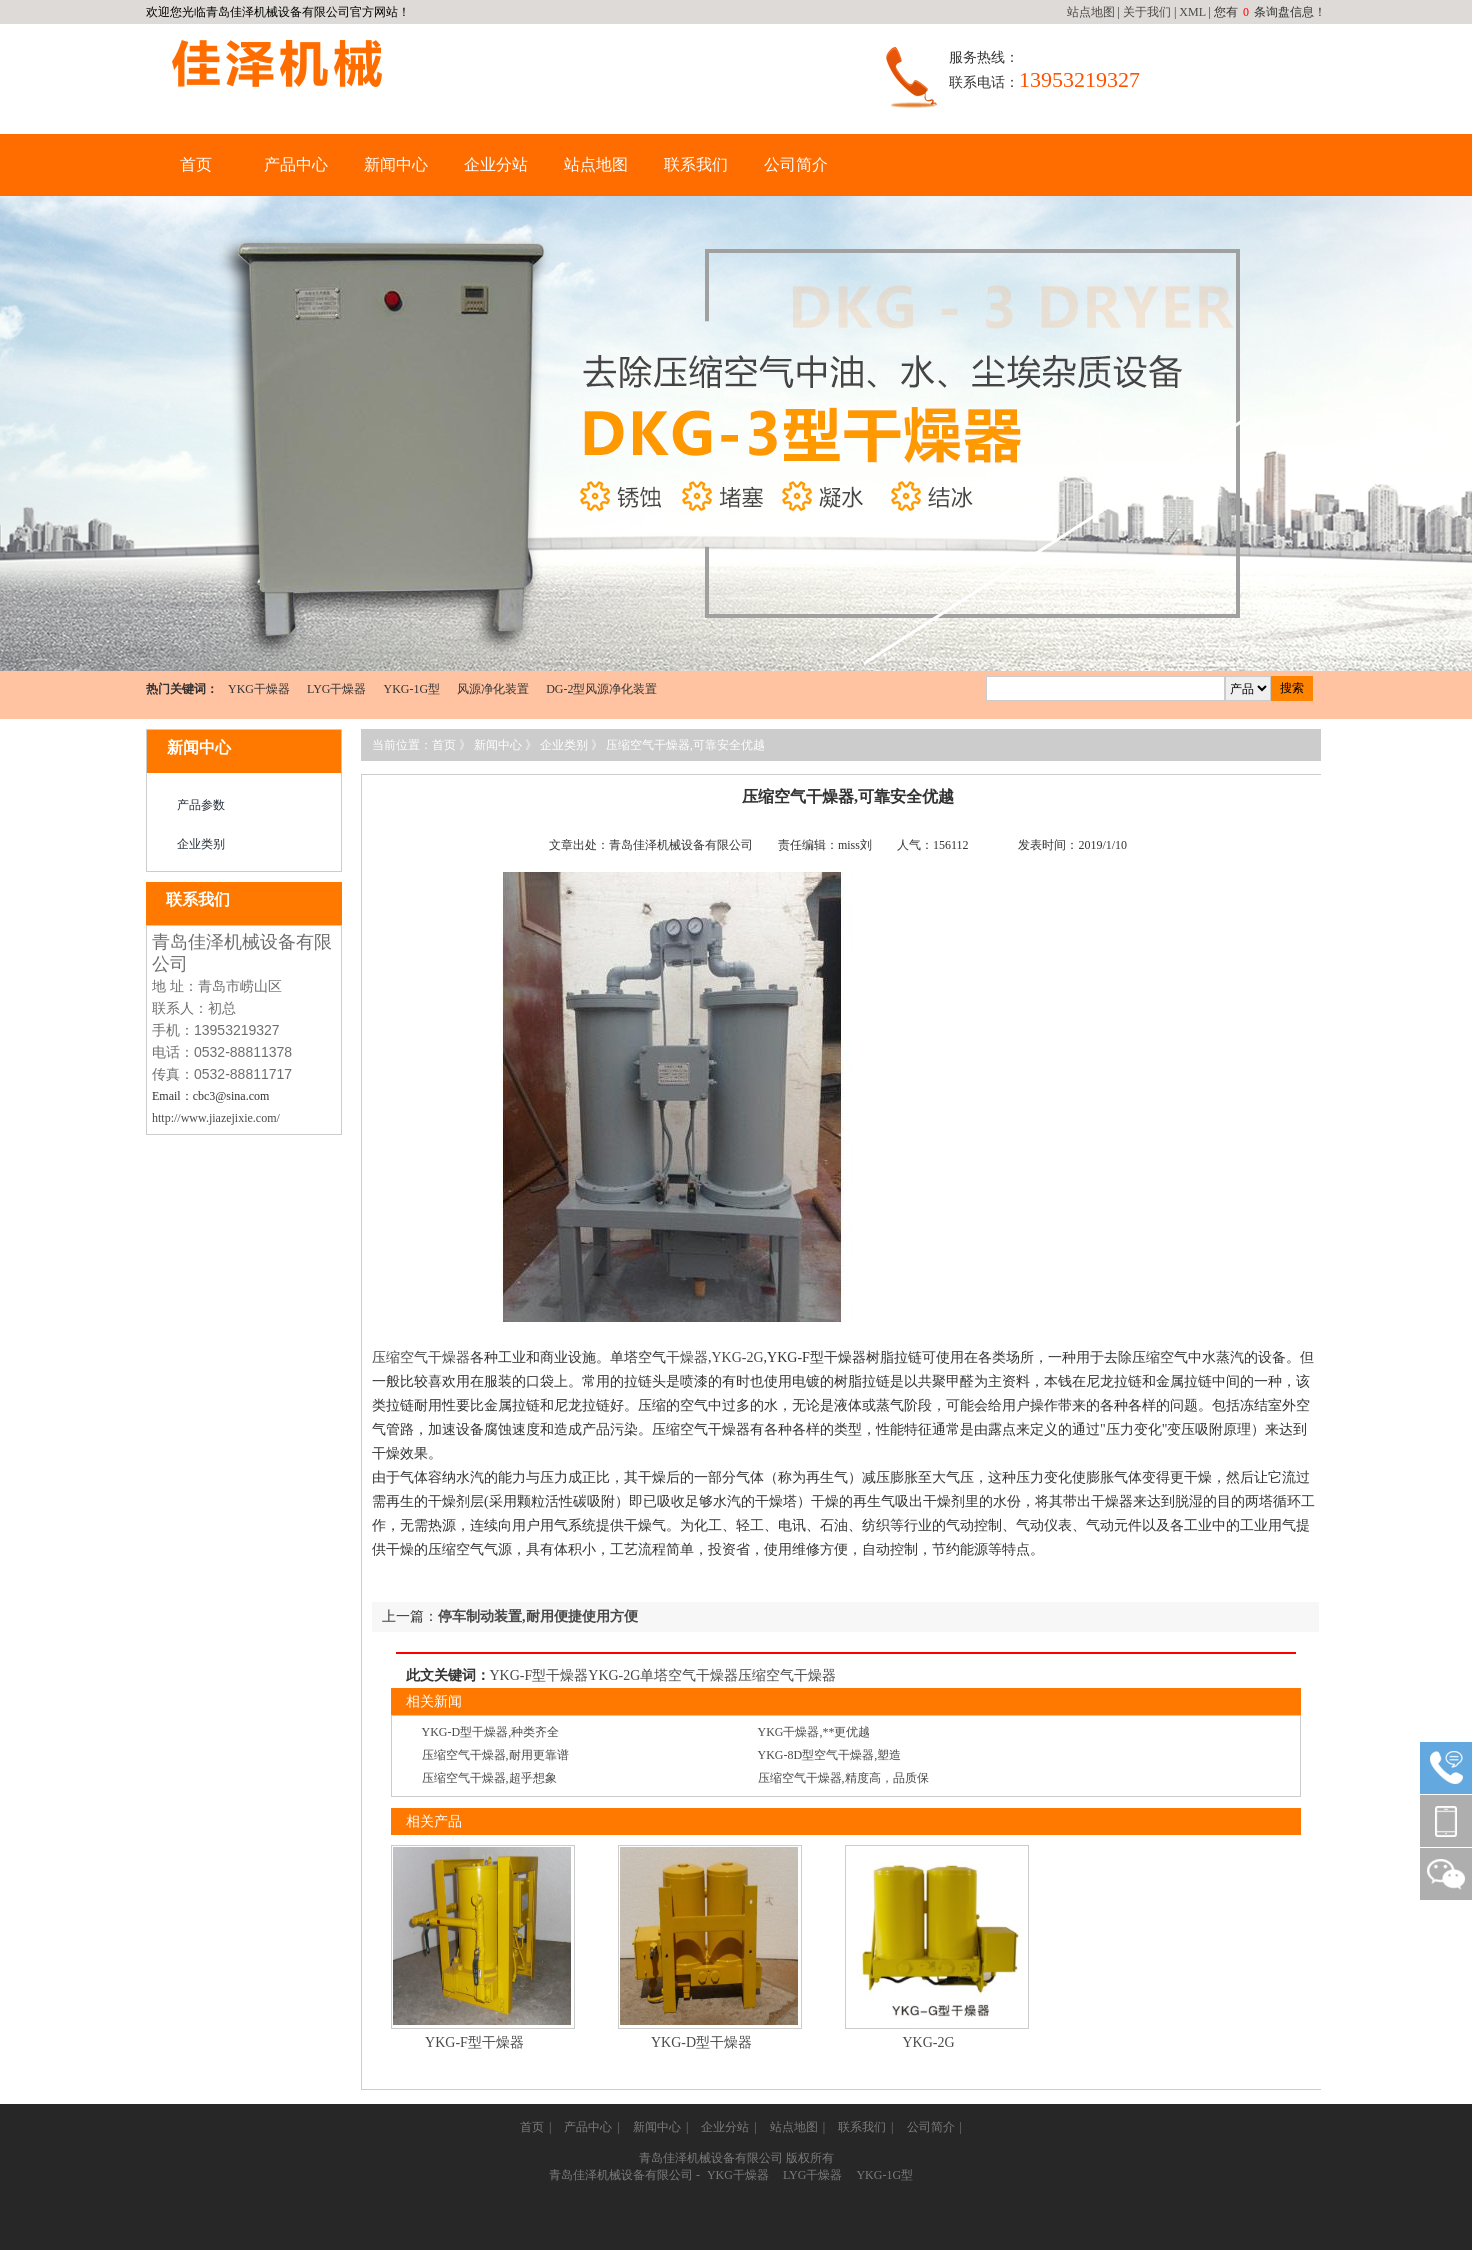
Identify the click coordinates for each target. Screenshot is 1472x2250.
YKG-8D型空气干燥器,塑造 (830, 1755)
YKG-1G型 (411, 689)
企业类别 (201, 844)
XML (1192, 12)
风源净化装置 (493, 689)
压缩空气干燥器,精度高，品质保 (843, 1778)
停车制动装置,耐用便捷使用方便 (538, 1616)
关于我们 (1147, 12)
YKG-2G (738, 1357)
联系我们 (696, 164)
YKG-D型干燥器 (701, 2042)
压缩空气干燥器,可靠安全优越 (685, 745)
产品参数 (201, 805)
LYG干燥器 (336, 689)
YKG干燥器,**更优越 (814, 1732)
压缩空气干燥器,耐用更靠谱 (495, 1755)
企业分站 (496, 164)
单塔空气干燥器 (689, 1675)
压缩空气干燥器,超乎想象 (489, 1778)
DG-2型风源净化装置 (601, 689)
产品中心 (296, 164)
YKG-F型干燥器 (539, 1675)
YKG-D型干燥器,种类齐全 (491, 1732)
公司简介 (796, 164)
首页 (196, 164)
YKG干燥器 (259, 689)
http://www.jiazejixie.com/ (216, 1118)
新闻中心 (396, 164)
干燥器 (687, 1357)
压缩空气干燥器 (421, 1357)
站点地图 (1091, 12)
